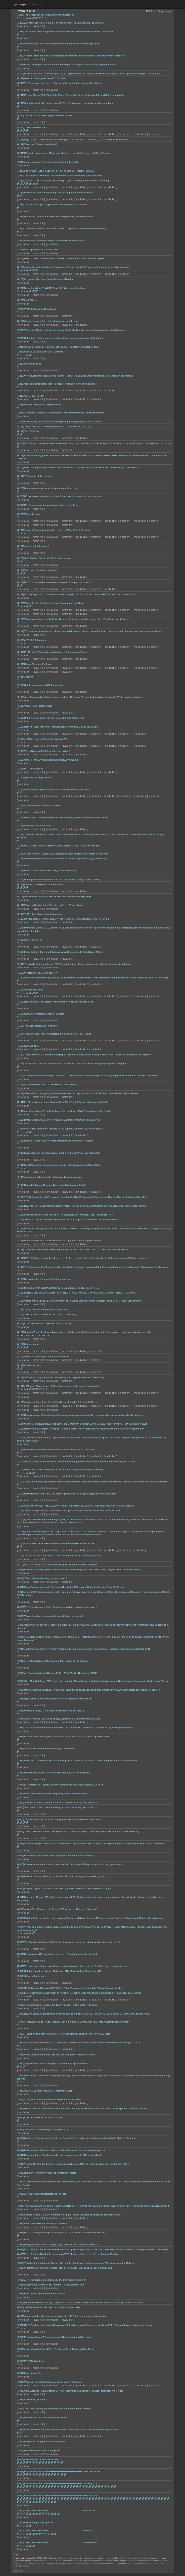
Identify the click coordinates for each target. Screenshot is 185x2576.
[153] (20, 1046)
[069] (20, 1876)
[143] (20, 1140)
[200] (20, 558)
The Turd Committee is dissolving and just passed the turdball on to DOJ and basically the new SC (76, 1249)
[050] (20, 2063)
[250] (20, 73)
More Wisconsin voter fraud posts (42, 2450)
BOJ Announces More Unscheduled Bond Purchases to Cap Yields (59, 1449)
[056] (20, 2005)
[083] (20, 1727)
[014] (20, 2399)
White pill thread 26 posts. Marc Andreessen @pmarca (53, 2382)
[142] (20, 1153)
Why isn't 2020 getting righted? (40, 144)
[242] (20, 144)
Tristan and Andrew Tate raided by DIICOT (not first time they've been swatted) (65, 228)
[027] (20, 2280)
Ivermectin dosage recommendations (44, 884)
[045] (20, 2117)
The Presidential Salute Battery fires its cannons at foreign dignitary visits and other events (72, 1942)
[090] (20, 1661)
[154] (20, 1034)
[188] (20, 697)
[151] (20, 1063)
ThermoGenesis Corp (35, 127)
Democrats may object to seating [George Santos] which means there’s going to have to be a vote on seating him (84, 1428)
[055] (20, 2014)
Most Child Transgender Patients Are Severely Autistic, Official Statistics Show (66, 817)
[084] (20, 1719)
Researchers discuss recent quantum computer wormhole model (58, 192)
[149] (20, 1084)
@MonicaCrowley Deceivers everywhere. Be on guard (52, 2099)
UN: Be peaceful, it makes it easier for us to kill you (51, 505)
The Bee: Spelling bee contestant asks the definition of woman (57, 2408)
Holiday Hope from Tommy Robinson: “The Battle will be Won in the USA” (63, 1971)
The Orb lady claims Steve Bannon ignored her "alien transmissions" (60, 1607)
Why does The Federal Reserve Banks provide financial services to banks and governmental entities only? (80, 1760)
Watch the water (32, 514)
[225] (20, 309)
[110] (20, 1461)
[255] (20, 23)
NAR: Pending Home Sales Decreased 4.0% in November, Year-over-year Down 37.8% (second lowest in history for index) (88, 2325)
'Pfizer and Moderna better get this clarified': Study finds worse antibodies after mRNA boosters (75, 330)
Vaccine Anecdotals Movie (38, 706)
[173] (20, 853)
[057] (20, 1993)
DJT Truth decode (33, 768)
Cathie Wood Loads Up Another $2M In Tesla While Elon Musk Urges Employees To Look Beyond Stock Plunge (83, 1301)
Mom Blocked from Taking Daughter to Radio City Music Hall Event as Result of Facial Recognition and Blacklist (83, 2302)
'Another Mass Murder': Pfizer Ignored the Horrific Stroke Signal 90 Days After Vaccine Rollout (74, 55)
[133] (20, 1240)
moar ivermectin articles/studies (41, 2459)
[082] (20, 1736)
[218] (20, 376)
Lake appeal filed (33, 2373)
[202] (20, 530)
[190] (20, 677)
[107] (20, 1493)
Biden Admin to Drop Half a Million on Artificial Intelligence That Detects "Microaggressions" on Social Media (82, 1569)
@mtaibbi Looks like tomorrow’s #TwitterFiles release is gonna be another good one (68, 103)
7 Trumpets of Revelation (37, 476)
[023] (20, 2307)
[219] (20, 364)
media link (23, 26)
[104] (20, 1519)
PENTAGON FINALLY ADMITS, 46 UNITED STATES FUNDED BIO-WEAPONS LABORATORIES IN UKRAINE (80, 1293)
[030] (20, 2254)
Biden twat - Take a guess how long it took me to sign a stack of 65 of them (64, 338)
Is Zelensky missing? (35, 2399)
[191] (20, 664)
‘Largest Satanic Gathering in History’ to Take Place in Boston (57, 530)
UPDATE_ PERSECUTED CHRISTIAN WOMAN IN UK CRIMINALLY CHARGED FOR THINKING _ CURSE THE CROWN (85, 1424)
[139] (20, 1185)
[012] (20, 2417)
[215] (20, 404)
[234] (20, 216)
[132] (20, 1249)
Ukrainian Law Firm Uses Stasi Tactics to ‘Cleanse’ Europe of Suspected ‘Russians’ (68, 2268)
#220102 (28, 677)
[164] (20, 927)
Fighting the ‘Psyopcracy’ (37, 777)
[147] (20, 1102)
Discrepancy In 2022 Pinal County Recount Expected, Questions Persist (62, 1288)
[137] (20, 1206)
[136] (20, 1214)
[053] (20, 2034)
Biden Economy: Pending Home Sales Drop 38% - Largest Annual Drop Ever (64, 1876)
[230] (20, 258)
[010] (20, 2441)
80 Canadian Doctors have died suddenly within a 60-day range (57, 896)
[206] (20, 488)
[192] (20, 652)
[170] (20, 879)
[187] (20, 706)
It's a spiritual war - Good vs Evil (41, 249)
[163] (20, 940)
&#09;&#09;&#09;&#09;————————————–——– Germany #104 (61, 2483)
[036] (20, 2206)
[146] (20, 1111)
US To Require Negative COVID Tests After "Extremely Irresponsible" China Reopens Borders (73, 1988)
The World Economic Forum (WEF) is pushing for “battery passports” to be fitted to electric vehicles (77, 964)
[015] (20, 2391)
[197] (20, 594)
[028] (20, 2268)
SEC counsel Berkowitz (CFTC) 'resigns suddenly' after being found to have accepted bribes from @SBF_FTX (82, 2042)
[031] (20, 2249)
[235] (20, 204)
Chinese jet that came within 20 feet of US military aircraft (54, 240)
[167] (20, 905)
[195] (20, 619)
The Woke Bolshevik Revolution (41, 1026)
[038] (20, 2181)
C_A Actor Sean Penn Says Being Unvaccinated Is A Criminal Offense (61, 1402)
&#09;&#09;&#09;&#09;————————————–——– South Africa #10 (62, 2471)
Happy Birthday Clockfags (38, 664)
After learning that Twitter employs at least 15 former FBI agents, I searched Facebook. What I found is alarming (83, 697)
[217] (20, 384)
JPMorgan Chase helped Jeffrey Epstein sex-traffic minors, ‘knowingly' (61, 1386)
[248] (20, 83)
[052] (20, 2042)
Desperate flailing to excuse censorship (45, 2441)
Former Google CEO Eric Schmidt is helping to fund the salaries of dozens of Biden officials (73, 2214)
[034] (20, 2223)
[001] (20, 2542)
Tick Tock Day (31, 431)
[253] (20, 43)
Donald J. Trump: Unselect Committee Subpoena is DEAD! (55, 1185)
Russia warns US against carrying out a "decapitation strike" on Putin (61, 1954)
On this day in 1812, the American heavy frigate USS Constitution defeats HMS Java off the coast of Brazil (80, 594)
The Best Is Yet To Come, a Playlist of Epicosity (49, 15)
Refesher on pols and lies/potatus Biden (45, 2417)
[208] (20, 467)
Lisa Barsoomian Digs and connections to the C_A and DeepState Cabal (62, 1165)
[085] (20, 1710)
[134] (20, 1228)
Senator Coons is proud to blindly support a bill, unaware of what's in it (62, 1719)
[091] (20, 1649)
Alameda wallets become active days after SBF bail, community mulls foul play (66, 2316)
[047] (20, 2099)
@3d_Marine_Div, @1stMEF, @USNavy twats (47, 558)
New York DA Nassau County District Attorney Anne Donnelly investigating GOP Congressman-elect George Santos (85, 1206)
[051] (20, 2054)
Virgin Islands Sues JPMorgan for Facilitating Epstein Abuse (56, 2063)
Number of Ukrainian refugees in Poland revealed (50, 2173)
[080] (20, 1760)
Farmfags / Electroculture (37, 825)
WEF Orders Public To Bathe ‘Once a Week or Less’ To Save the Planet (61, 845)
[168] (20, 896)
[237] (20, 180)
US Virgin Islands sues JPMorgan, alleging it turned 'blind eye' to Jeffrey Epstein (67, 153)
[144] (20, 1128)
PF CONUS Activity (34, 2361)
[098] (20, 1578)
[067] (20, 1897)
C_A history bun (32, 1365)
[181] (20, 768)
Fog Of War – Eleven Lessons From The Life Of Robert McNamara (59, 171)
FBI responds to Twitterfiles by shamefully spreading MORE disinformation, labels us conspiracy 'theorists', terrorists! (87, 2108)
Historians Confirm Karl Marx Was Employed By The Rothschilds (58, 216)
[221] (20, 347)
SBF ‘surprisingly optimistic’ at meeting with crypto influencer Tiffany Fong (64, 1377)
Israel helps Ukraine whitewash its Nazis (45, 2223)
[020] (20, 2337)
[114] (20, 1424)
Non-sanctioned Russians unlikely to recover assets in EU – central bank (62, 2155)
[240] (20, 162)
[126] (20, 1301)
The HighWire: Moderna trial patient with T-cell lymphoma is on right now (63, 175)
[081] (20, 1748)
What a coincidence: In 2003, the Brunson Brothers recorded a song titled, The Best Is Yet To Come (76, 619)
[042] (20, 2150)
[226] (20, 300)
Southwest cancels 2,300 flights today (44, 685)
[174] (20, 845)
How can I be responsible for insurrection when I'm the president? (59, 1001)
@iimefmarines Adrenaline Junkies (42, 805)
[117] (20, 1386)
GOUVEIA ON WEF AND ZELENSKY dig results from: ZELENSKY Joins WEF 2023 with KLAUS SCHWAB (79, 1506)
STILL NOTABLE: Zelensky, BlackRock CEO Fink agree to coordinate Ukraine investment (71, 1219)
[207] (20, 476)
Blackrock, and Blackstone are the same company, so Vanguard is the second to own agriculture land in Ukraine (83, 1415)
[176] (20, 825)
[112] (20, 1437)
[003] (20, 2522)
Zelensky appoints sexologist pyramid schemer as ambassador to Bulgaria (64, 23)
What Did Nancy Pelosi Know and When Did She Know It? (54, 1710)
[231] (20, 249)
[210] (20, 443)
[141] (20, 1165)
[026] (20, 2284)
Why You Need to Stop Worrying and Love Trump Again (53, 905)
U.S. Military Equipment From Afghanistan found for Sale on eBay (59, 1855)
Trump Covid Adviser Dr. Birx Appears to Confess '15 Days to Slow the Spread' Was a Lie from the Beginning (81, 1831)
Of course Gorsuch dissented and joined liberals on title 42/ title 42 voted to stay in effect (71, 2429)
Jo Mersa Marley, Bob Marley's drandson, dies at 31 (51, 162)
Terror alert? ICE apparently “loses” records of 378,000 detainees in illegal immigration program (75, 1063)
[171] (20, 870)
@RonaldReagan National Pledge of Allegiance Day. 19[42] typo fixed (60, 2005)
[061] (20, 1966)
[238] (20, 175)
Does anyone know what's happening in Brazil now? (51, 488)
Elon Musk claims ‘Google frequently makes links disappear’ (56, 1793)
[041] (20, 2155)
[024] (20, 2302)
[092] (20, 1637)
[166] (20, 914)
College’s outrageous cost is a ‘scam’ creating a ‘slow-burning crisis (60, 384)
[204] (20, 505)
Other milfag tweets (34, 1976)
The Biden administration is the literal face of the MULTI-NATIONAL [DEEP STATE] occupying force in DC (79, 1727)
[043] (20, 2138)
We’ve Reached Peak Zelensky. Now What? (47, 751)
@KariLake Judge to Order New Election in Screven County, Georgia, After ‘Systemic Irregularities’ (76, 2022)
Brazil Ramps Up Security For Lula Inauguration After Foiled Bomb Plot (62, 1120)
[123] (20, 1323)
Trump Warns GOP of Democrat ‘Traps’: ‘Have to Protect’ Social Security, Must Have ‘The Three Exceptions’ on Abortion (87, 1054)
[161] (20, 964)
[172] (20, 858)
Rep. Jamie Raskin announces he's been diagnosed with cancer (58, 1698)
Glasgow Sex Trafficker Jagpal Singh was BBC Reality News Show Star (62, 2244)
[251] (20, 64)
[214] (20, 412)
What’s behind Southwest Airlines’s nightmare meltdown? (55, 603)
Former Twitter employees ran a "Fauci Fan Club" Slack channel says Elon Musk (66, 1736)
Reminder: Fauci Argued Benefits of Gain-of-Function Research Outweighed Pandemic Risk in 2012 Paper (80, 2138)
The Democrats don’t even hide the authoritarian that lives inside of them (63, 83)
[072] (20, 1843)
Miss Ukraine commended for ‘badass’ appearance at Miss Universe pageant (64, 258)
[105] (20, 1510)
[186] (20, 718)
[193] (20, 640)
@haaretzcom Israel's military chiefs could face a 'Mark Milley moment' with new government (73, 1864)
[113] (20, 1428)
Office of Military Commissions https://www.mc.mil (51, 760)
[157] (20, 1001)
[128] (20, 1288)
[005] (20, 2495)
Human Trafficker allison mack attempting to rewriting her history (58, 1140)
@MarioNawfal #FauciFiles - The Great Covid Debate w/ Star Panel (59, 2349)
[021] (20, 2325)
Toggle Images (165, 11)
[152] (20, 1054)
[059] (20, 1976)
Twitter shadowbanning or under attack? (45, 1578)
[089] (20, 1673)
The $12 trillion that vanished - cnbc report (46, 1309)
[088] (20, 1681)
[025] (20, 2293)
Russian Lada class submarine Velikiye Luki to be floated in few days (60, 1564)
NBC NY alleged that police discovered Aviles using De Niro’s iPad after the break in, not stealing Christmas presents (86, 1258)
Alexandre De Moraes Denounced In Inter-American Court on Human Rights (64, 412)
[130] (20, 1267)
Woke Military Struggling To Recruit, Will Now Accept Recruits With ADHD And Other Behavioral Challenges (81, 1093)
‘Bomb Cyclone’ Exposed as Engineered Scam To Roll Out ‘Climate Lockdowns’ (66, 853)
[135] (20, 1219)
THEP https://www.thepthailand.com (43, 914)
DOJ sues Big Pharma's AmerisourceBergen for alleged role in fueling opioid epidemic (70, 64)
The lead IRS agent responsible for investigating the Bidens (55, 204)
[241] (20, 153)
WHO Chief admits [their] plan (40, 309)
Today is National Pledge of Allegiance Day (47, 2129)
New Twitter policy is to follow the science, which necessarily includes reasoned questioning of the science (81, 467)
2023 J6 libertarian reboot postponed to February (50, 1314)
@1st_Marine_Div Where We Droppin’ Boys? (47, 1323)
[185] (20, 727)
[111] (20, 1449)
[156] (20, 1014)
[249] (20, 78)
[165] (20, 919)
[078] (20, 1784)
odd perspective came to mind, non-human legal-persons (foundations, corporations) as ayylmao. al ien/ (79, 1461)
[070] (20, 1864)
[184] (20, 739)
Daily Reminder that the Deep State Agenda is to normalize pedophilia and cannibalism (70, 1493)
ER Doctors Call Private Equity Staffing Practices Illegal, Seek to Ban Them (64, 1784)
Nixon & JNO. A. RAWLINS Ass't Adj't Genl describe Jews (54, 288)
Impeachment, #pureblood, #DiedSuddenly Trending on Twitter (57, 789)
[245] (20, 115)
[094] (20, 1616)
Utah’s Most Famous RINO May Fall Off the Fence (50, 870)
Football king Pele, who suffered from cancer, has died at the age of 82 (61, 43)
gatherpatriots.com (27, 4)
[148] (20, 1093)
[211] (20, 431)
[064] (20, 1927)
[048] (20, 2091)
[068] (20, 1888)
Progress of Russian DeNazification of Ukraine (48, 279)
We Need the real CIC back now (40, 973)
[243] (20, 139)
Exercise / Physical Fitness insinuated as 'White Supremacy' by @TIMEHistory (65, 858)
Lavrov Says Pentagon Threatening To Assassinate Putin (54, 2284)
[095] (20, 1607)
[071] (20, 1855)
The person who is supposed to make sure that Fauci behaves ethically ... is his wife (68, 31)
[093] (20, 1625)
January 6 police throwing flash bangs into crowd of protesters (57, 1034)
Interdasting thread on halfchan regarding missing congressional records (63, 421)
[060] (20, 1971)
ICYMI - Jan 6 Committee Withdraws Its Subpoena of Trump (55, 652)
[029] (20, 2263)
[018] (20, 2361)
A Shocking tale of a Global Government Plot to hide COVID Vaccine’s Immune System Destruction (76, 267)
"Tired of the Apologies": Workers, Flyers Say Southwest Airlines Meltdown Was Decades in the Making (79, 2263)
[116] (20, 1402)
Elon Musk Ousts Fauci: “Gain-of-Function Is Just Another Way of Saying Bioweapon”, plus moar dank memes (82, 1993)
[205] (20, 496)
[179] (20, 789)
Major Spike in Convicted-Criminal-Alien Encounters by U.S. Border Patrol (63, 952)
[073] (20, 1831)
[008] (20, 2459)
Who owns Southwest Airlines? (40, 570)
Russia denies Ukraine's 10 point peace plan (47, 1279)
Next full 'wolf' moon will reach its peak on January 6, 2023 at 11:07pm (61, 727)
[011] (20, 2429)
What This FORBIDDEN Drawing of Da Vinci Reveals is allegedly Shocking (63, 1469)
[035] (20, 2214)
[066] (20, 1909)
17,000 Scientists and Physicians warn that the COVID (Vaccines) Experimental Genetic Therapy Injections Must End (85, 1197)
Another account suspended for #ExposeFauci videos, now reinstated (61, 1802)
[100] (20, 1564)
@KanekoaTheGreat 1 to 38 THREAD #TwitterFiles (50, 1084)
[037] (20, 2194)
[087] (20, 1690)
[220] (20, 351)
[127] (20, 1293)
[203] (20, 514)
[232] (20, 240)
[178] (20, 805)
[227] (20, 288)
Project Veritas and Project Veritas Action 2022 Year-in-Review (57, 1772)
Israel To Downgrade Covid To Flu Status (45, 78)
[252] (20, 55)
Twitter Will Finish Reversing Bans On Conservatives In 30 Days (58, 426)
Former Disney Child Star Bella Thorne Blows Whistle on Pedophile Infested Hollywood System (74, 95)
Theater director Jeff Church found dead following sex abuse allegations (62, 1555)
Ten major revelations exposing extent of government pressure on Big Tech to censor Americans (75, 1966)
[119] (20, 1365)
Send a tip (18, 2571)
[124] (20, 1314)
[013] (20, 2408)
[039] (20, 2173)
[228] (20, 279)
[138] (20, 1197)
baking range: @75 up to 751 (39, 2522)
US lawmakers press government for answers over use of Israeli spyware (63, 496)
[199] (20, 570)
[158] (20, 989)
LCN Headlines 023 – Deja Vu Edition (43, 2117)
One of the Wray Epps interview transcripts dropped (51, 321)
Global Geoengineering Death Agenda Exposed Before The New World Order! (65, 2232)
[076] (20, 1802)
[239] (20, 171)
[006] (20, 2483)
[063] (20, 1942)
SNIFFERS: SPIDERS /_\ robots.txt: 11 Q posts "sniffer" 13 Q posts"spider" (64, 1128)
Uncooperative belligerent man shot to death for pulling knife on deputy (62, 879)
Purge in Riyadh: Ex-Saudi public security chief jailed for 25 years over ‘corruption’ (68, 1888)
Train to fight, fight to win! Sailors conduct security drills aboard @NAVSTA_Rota (67, 2034)
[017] (20, 2373)
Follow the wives (33, 940)
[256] (20, 15)
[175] (20, 834)
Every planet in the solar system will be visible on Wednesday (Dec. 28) (62, 1153)
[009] (20, 2450)
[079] (20, 1772)
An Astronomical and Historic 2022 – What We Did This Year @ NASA (60, 1673)
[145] (20, 1120)
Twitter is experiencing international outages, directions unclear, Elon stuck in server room (72, 1510)
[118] (20, 1377)
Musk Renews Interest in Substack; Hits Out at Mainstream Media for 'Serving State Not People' (74, 1587)
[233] (20, 228)
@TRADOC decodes (35, 640)
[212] (20, 426)
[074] (20, 1819)
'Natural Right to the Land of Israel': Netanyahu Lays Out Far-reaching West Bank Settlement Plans (76, 2164)
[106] (20, 1506)
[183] (20, 751)
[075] (20, 1807)
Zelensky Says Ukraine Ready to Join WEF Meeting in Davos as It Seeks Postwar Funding (71, 2254)
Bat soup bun (31, 1344)
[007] (20, 2471)
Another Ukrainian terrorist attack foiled (45, 2194)
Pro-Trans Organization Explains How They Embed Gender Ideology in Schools (66, 1102)
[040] (20, 2164)
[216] (20, 396)
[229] (20, 267)
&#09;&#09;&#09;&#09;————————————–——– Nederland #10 (61, 2542)
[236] (20, 192)
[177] (20, 817)
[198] (20, 582)
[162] (20, 952)
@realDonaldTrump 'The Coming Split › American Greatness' (56, 1661)
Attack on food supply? (36, 546)
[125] (20, 1309)
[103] (20, 1531)
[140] (20, 1177)
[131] (20, 1258)
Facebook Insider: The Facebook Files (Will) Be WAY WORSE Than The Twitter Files (68, 1214)
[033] (20, 2232)
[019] (20, 2349)
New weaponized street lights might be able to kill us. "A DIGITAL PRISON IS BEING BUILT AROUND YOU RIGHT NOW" (87, 2014)
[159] (20, 977)
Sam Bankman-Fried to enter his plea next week (49, 1748)
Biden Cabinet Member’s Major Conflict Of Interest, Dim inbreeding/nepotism (65, 2150)
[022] (20, 2316)
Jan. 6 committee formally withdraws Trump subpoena (53, 1177)
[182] (20, 760)
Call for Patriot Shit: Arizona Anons (42, 404)
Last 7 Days (30, 300)
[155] (20, 1026)
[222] (20, 338)
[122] (20, 1332)
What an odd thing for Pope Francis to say (46, 1356)
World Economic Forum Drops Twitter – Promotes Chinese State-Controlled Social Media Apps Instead (78, 376)
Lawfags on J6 (32, 1046)
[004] (20, 2510)
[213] (20, 421)
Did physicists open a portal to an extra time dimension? (54, 718)
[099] (20, 1569)
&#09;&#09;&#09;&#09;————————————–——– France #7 (58, 2530)
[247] (20, 95)
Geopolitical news (33, 989)
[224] (20, 321)
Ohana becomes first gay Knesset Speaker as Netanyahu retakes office (62, 347)
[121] (20, 1344)
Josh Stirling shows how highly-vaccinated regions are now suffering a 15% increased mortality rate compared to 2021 (87, 1649)
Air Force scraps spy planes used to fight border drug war (55, 2280)
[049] (20, 2075)
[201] (20, 546)
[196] (20, 603)
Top (16, 2554)
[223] (20, 330)
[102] (20, 1543)
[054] (20, 2022)
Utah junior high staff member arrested (44, 2293)
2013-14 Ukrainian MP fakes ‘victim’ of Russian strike (52, 2307)
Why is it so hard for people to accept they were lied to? (53, 1616)
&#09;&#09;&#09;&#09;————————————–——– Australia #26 (60, 2495)
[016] (20, 2382)
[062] (20, 1954)
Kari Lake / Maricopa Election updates (44, 1014)
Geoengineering (32, 364)
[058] (20, 1988)
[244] (20, 127)
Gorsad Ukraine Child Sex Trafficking (44, 351)
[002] (20, 2530)
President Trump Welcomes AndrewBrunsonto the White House (57, 2337)
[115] (20, 1415)
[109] (20, 1469)
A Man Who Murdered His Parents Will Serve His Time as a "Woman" (60, 1909)
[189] (20, 685)
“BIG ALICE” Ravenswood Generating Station (48, 2091)
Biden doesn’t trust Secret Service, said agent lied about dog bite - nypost (63, 1240)
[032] (20, 2244)
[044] (20, 2129)
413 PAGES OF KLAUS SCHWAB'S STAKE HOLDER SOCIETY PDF (59, 1543)
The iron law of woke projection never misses (48, 115)
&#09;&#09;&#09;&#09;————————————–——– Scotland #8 (59, 2510)
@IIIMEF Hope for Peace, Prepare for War (46, 739)
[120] (20, 1356)
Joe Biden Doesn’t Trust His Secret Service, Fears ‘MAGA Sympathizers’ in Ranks (67, 1111)
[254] (20, 31)
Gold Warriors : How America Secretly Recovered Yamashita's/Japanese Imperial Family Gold (73, 2391)
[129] (20, 1279)
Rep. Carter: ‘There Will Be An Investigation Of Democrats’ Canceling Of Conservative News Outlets (77, 139)
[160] (20, 973)
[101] (20, 1555)
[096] (20, 1592)
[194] (20, 631)
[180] (20, 777)
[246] (20, 103)
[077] (20, 1793)
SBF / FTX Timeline (34, 396)
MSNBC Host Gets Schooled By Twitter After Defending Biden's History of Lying (66, 919)
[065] (20, 1918)
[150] (20, 1075)
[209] (20, 455)
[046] (20, 2108)
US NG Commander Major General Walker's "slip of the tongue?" (58, 582)
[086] (20, 1698)
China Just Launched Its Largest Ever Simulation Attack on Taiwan (59, 2054)
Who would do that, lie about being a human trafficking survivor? (58, 1807)
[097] (20, 1587)
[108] (20, 1481)
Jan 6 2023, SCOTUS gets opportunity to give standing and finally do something (66, 180)
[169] (20, 884)
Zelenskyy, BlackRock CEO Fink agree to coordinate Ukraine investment (62, 1819)
